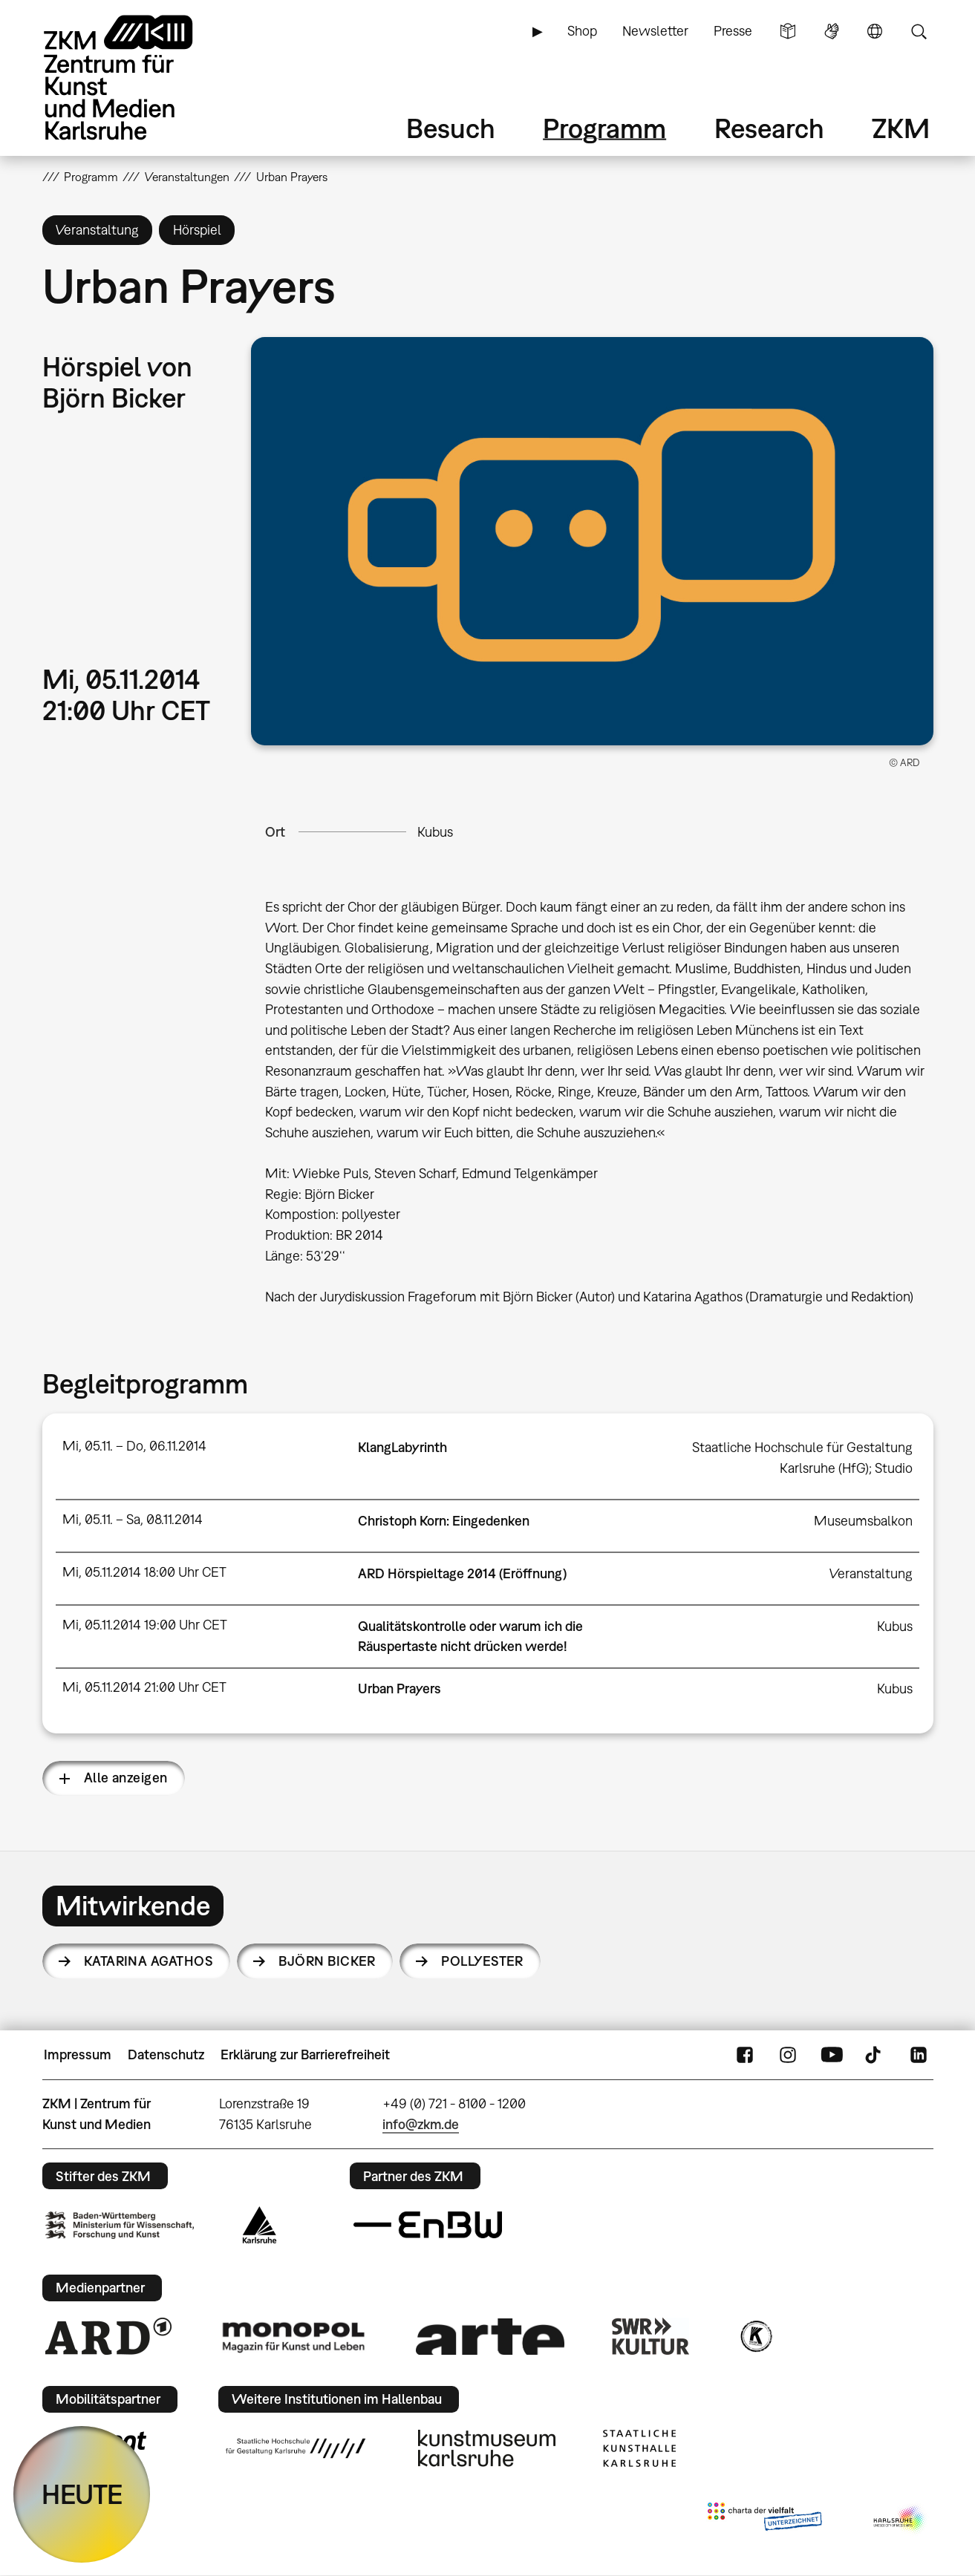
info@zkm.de (420, 2124)
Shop (582, 31)
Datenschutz (166, 2054)
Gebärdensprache (832, 31)
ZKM (901, 128)
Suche (918, 31)
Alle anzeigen (126, 1777)
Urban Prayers (399, 1688)
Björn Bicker (327, 1961)
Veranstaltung (871, 1573)
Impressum (77, 2054)
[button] (592, 541)
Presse (733, 31)
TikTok (875, 2055)
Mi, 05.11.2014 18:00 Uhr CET (144, 1572)
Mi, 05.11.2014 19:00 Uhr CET (144, 1624)
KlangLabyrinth (402, 1447)
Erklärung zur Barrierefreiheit (305, 2054)
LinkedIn (918, 2055)
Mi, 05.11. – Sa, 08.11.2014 (132, 1519)
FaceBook (745, 2055)
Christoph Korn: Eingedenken (443, 1521)
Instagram (788, 2055)
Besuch (450, 128)
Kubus (435, 832)
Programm (604, 128)
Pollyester (482, 1961)
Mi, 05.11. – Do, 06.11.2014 (134, 1446)
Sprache (875, 31)
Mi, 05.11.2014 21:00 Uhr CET (144, 1687)
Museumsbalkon (863, 1521)
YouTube (832, 2055)
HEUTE (82, 2494)
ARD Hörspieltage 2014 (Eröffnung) (462, 1573)
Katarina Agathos (148, 1961)
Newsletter (655, 31)
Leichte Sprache (788, 31)
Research (769, 128)
